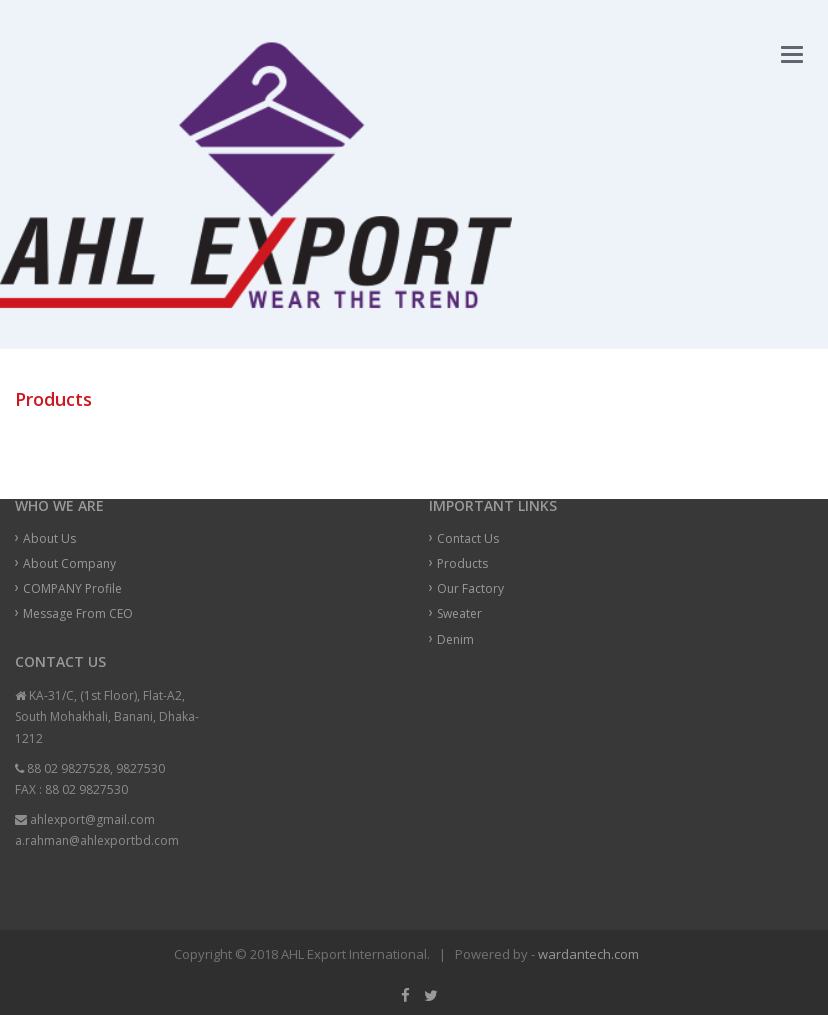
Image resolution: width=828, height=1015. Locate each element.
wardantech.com (588, 954)
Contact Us (468, 538)
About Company (69, 563)
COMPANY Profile (72, 588)
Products (462, 563)
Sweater (459, 613)
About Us (49, 538)
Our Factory (470, 588)
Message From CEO (78, 613)
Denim (455, 639)
